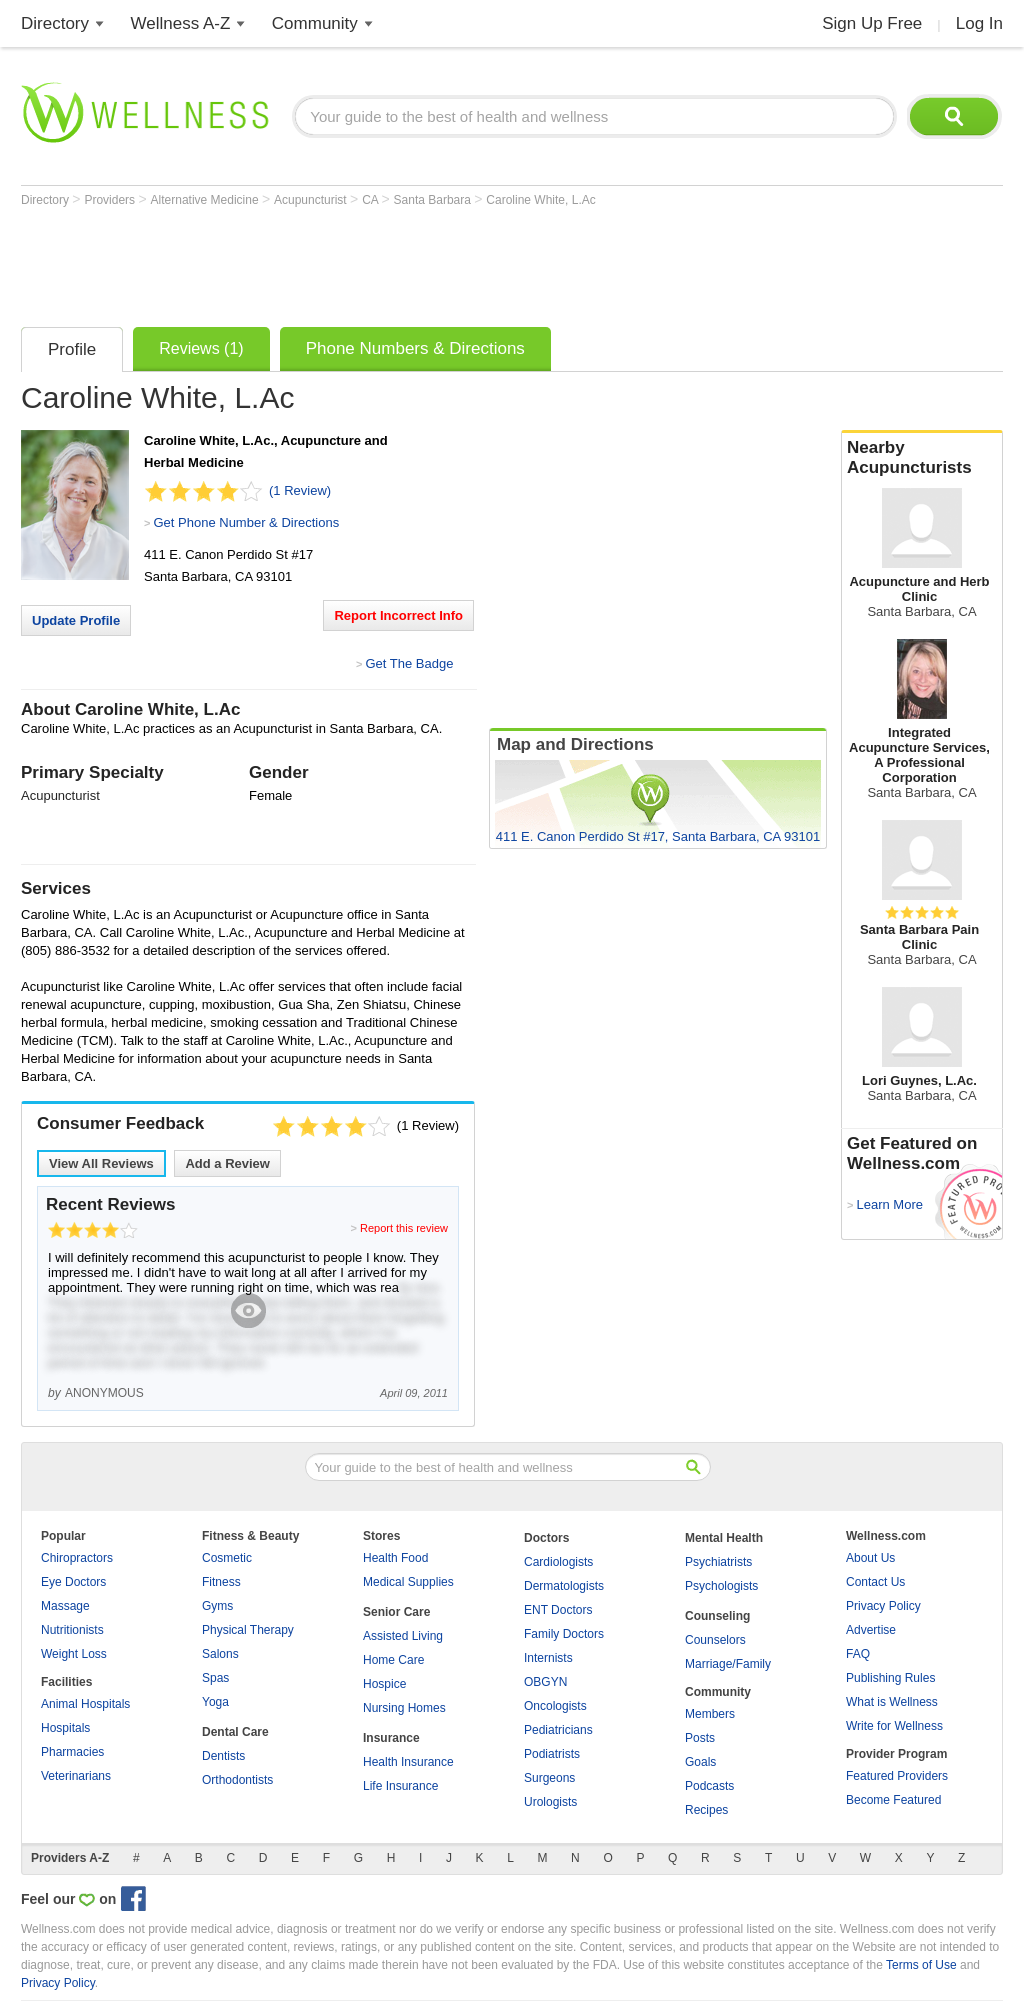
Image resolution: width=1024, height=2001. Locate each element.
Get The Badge (409, 663)
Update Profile (76, 620)
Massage (65, 1606)
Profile (72, 349)
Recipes (706, 1810)
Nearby (922, 458)
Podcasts (709, 1786)
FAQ (858, 1654)
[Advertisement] (385, 262)
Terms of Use (921, 1965)
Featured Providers (897, 1776)
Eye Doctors (73, 1582)
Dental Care (235, 1732)
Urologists (550, 1802)
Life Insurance (400, 1786)
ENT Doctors (558, 1610)
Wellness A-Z (181, 23)
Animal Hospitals (85, 1704)
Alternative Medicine (206, 200)
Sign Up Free (872, 23)
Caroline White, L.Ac (540, 200)
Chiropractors (77, 1558)
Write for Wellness (894, 1726)
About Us (870, 1558)
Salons (220, 1654)
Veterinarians (76, 1776)
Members (710, 1714)
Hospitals (65, 1728)
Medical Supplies (408, 1582)
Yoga (215, 1702)
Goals (700, 1762)
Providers (111, 200)
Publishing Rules (890, 1678)
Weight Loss (74, 1654)
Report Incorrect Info (398, 615)
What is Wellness (892, 1702)
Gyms (217, 1606)
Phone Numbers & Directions (415, 348)
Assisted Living (403, 1636)
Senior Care (396, 1612)
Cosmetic (227, 1558)
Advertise (871, 1630)
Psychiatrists (718, 1562)
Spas (215, 1678)
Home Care (393, 1660)
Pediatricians (558, 1730)
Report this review (404, 1228)
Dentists (223, 1756)
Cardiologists (558, 1562)
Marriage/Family (728, 1664)
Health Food (395, 1558)
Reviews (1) (201, 348)
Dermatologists (564, 1586)
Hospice (384, 1684)
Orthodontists (237, 1780)
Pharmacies (72, 1752)
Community (315, 23)
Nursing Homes (404, 1708)
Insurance (391, 1738)
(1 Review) (300, 490)
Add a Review (227, 1163)
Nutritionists (72, 1630)
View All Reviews (101, 1163)
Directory (55, 23)
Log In (979, 23)
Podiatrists (552, 1754)
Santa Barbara (434, 200)
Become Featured (893, 1800)
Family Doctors (564, 1634)
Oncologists (555, 1706)
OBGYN (545, 1682)
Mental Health (724, 1538)
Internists (548, 1658)
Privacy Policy (883, 1606)
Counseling (717, 1616)
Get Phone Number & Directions (246, 522)
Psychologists (721, 1586)
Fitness (221, 1582)
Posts (700, 1738)
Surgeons (549, 1778)
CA (371, 200)
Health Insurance (408, 1762)
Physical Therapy (248, 1630)
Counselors (715, 1640)
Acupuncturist (312, 200)
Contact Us (875, 1582)
